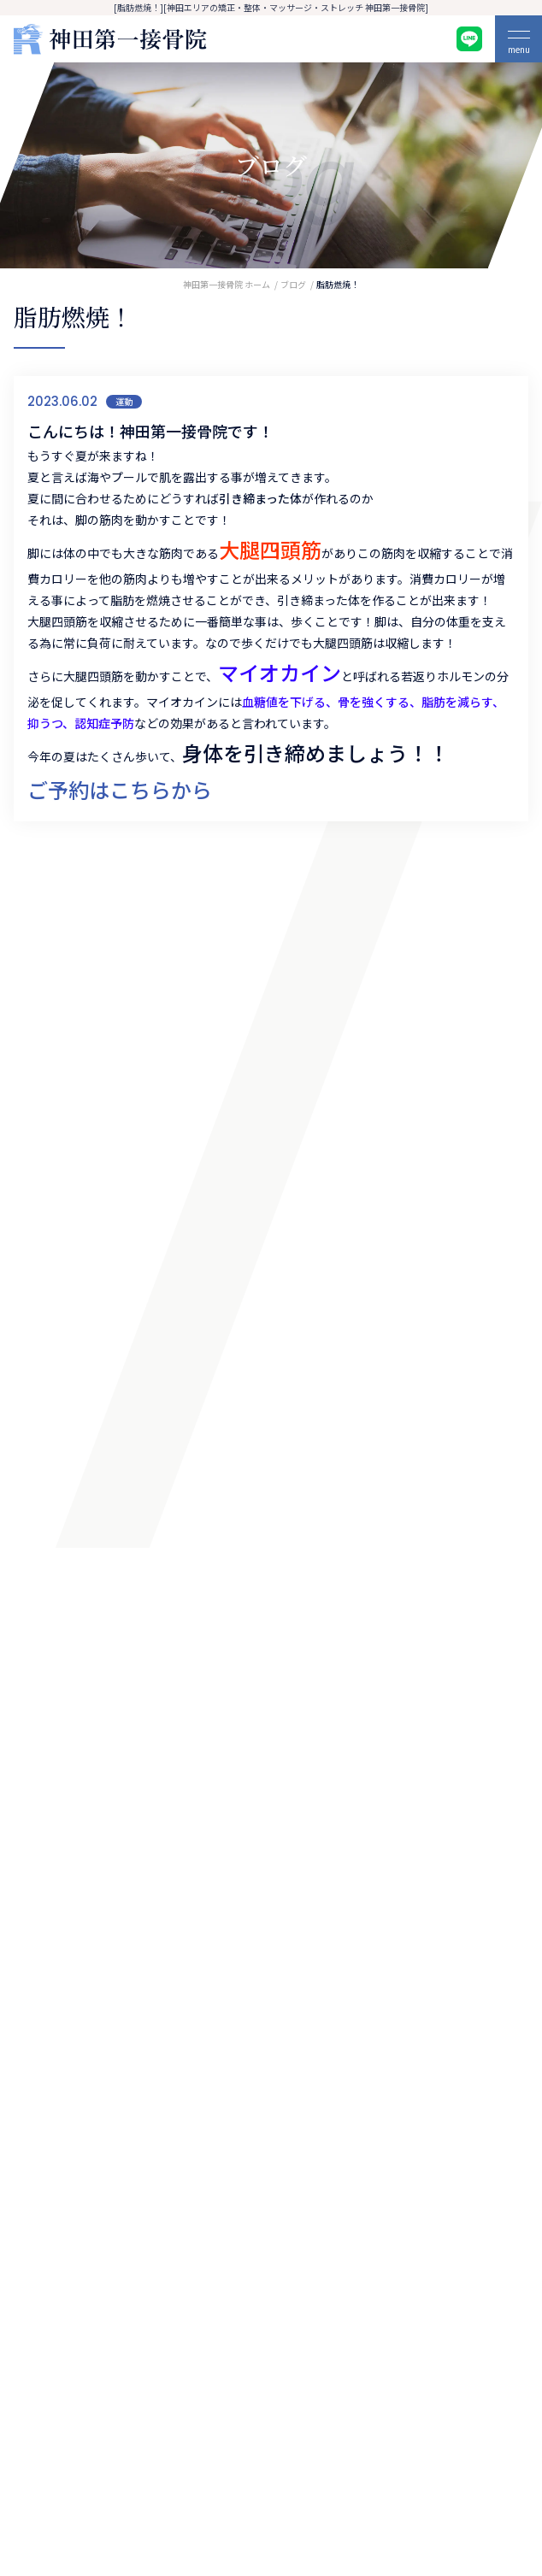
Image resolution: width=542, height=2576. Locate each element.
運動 (124, 401)
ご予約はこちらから (119, 789)
